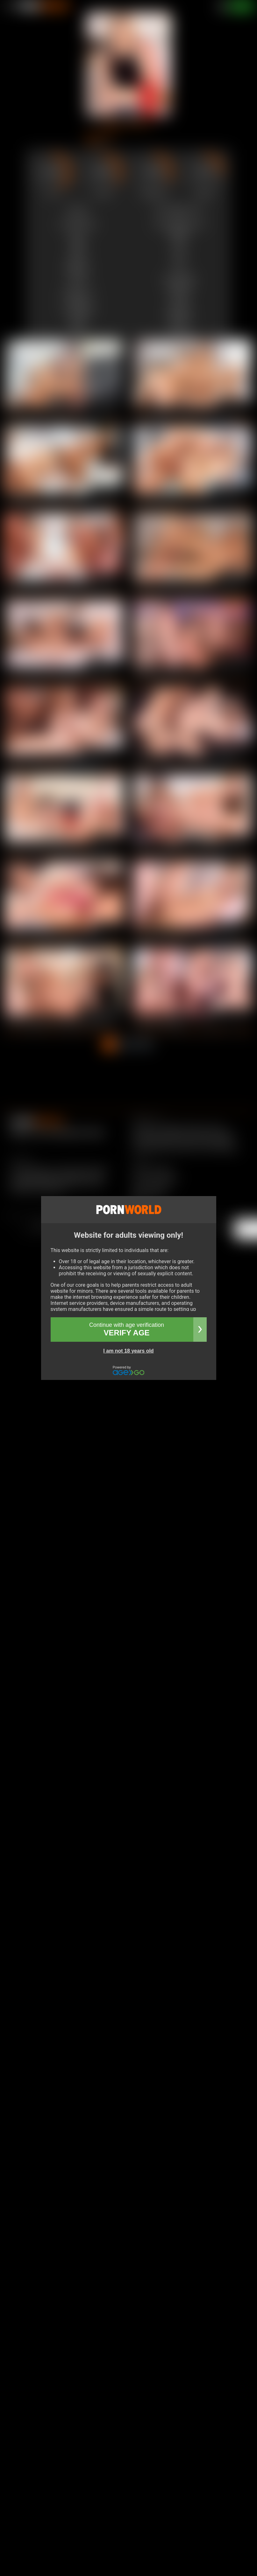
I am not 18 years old (128, 1351)
